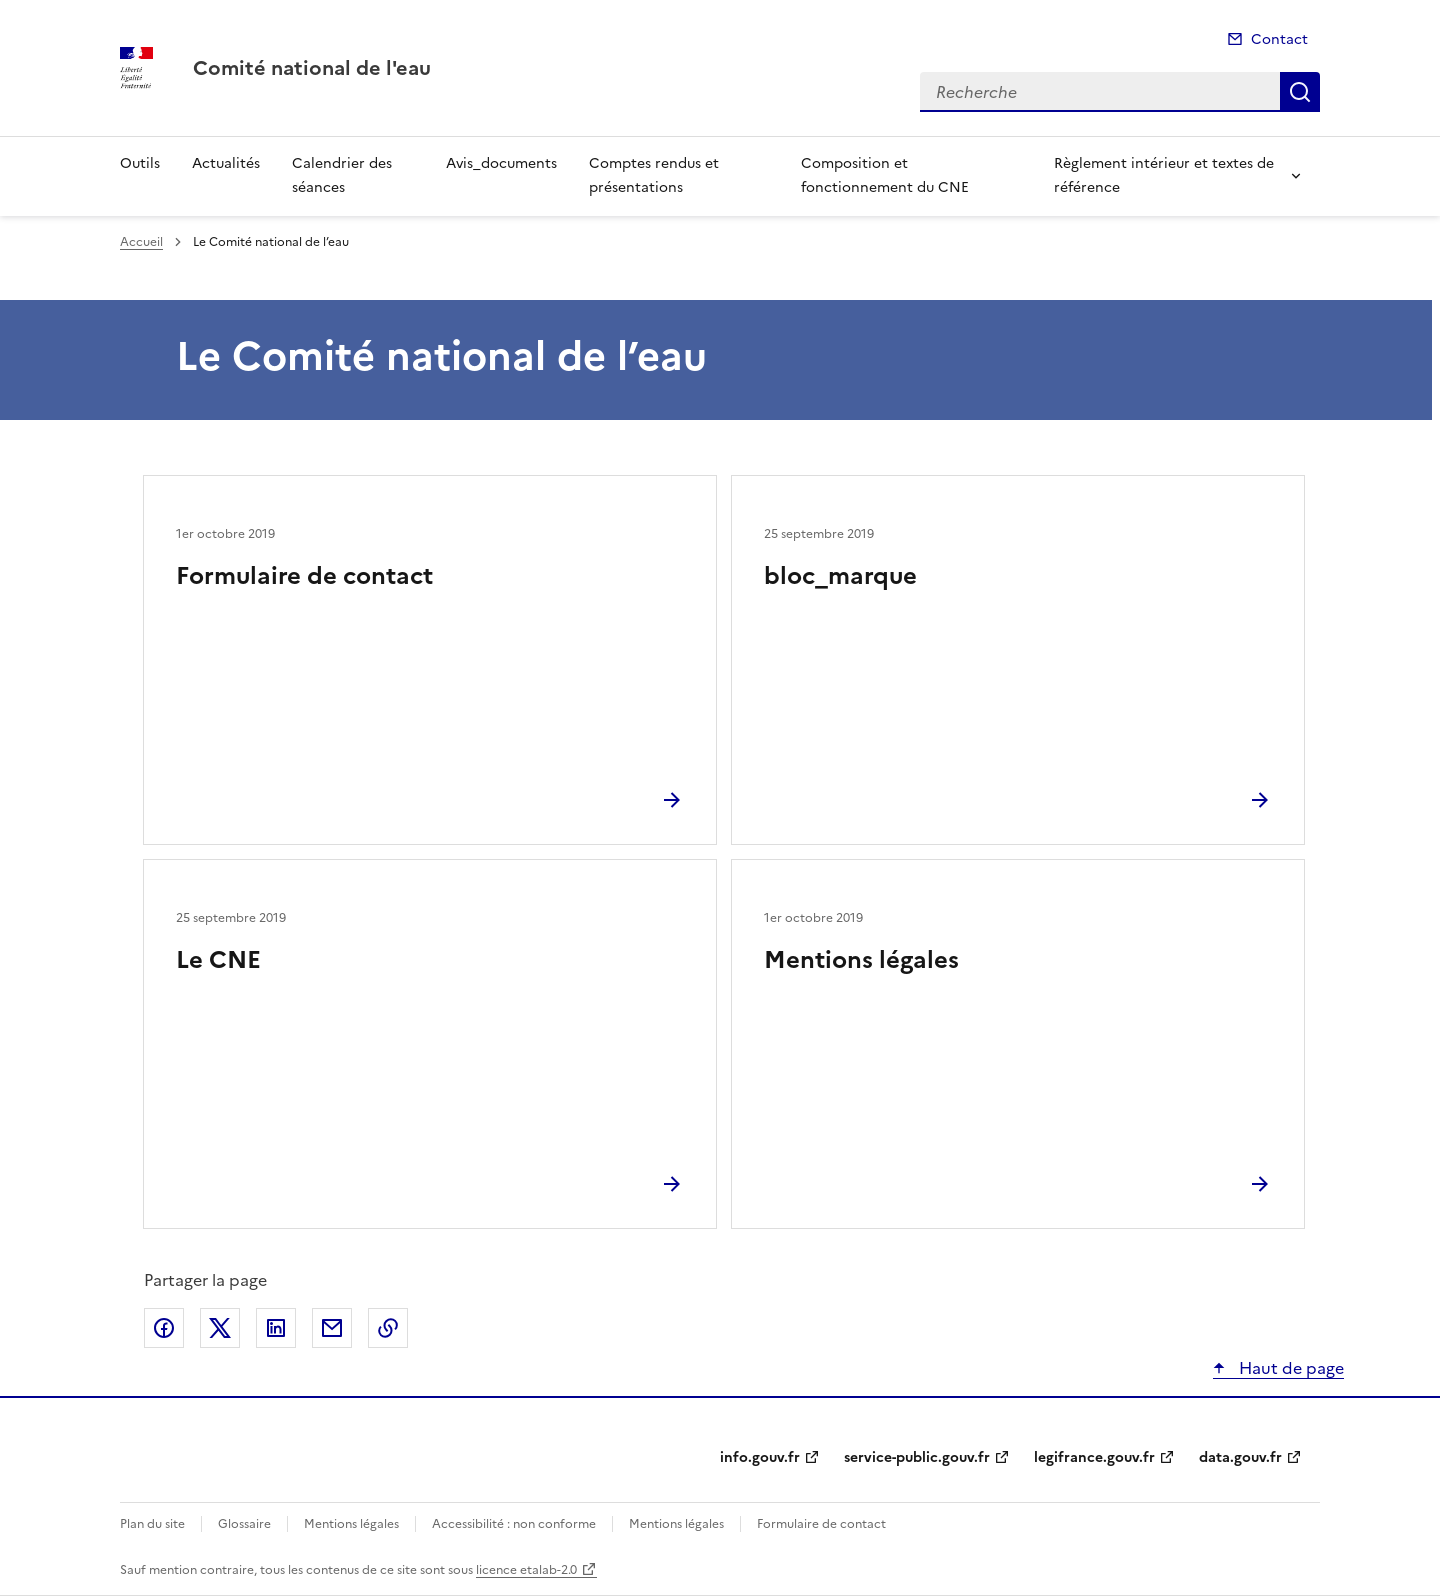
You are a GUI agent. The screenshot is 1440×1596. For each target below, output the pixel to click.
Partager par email (332, 1328)
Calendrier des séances (342, 175)
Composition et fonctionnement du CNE (885, 175)
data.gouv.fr (1240, 1457)
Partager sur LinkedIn (276, 1328)
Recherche (1300, 92)
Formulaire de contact (304, 576)
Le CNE (218, 960)
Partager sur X (220, 1328)
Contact (1279, 39)
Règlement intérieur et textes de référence (1164, 175)
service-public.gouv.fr (917, 1457)
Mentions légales (861, 960)
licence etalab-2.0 (526, 1570)
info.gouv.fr (760, 1457)
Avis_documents (501, 163)
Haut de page (1289, 1368)
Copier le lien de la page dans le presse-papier (388, 1328)
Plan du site (152, 1524)
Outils (140, 163)
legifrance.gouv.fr (1094, 1457)
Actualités (226, 163)
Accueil (141, 242)
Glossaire (244, 1524)
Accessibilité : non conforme (514, 1524)
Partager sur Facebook (164, 1328)
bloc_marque (840, 576)
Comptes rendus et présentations (654, 175)
